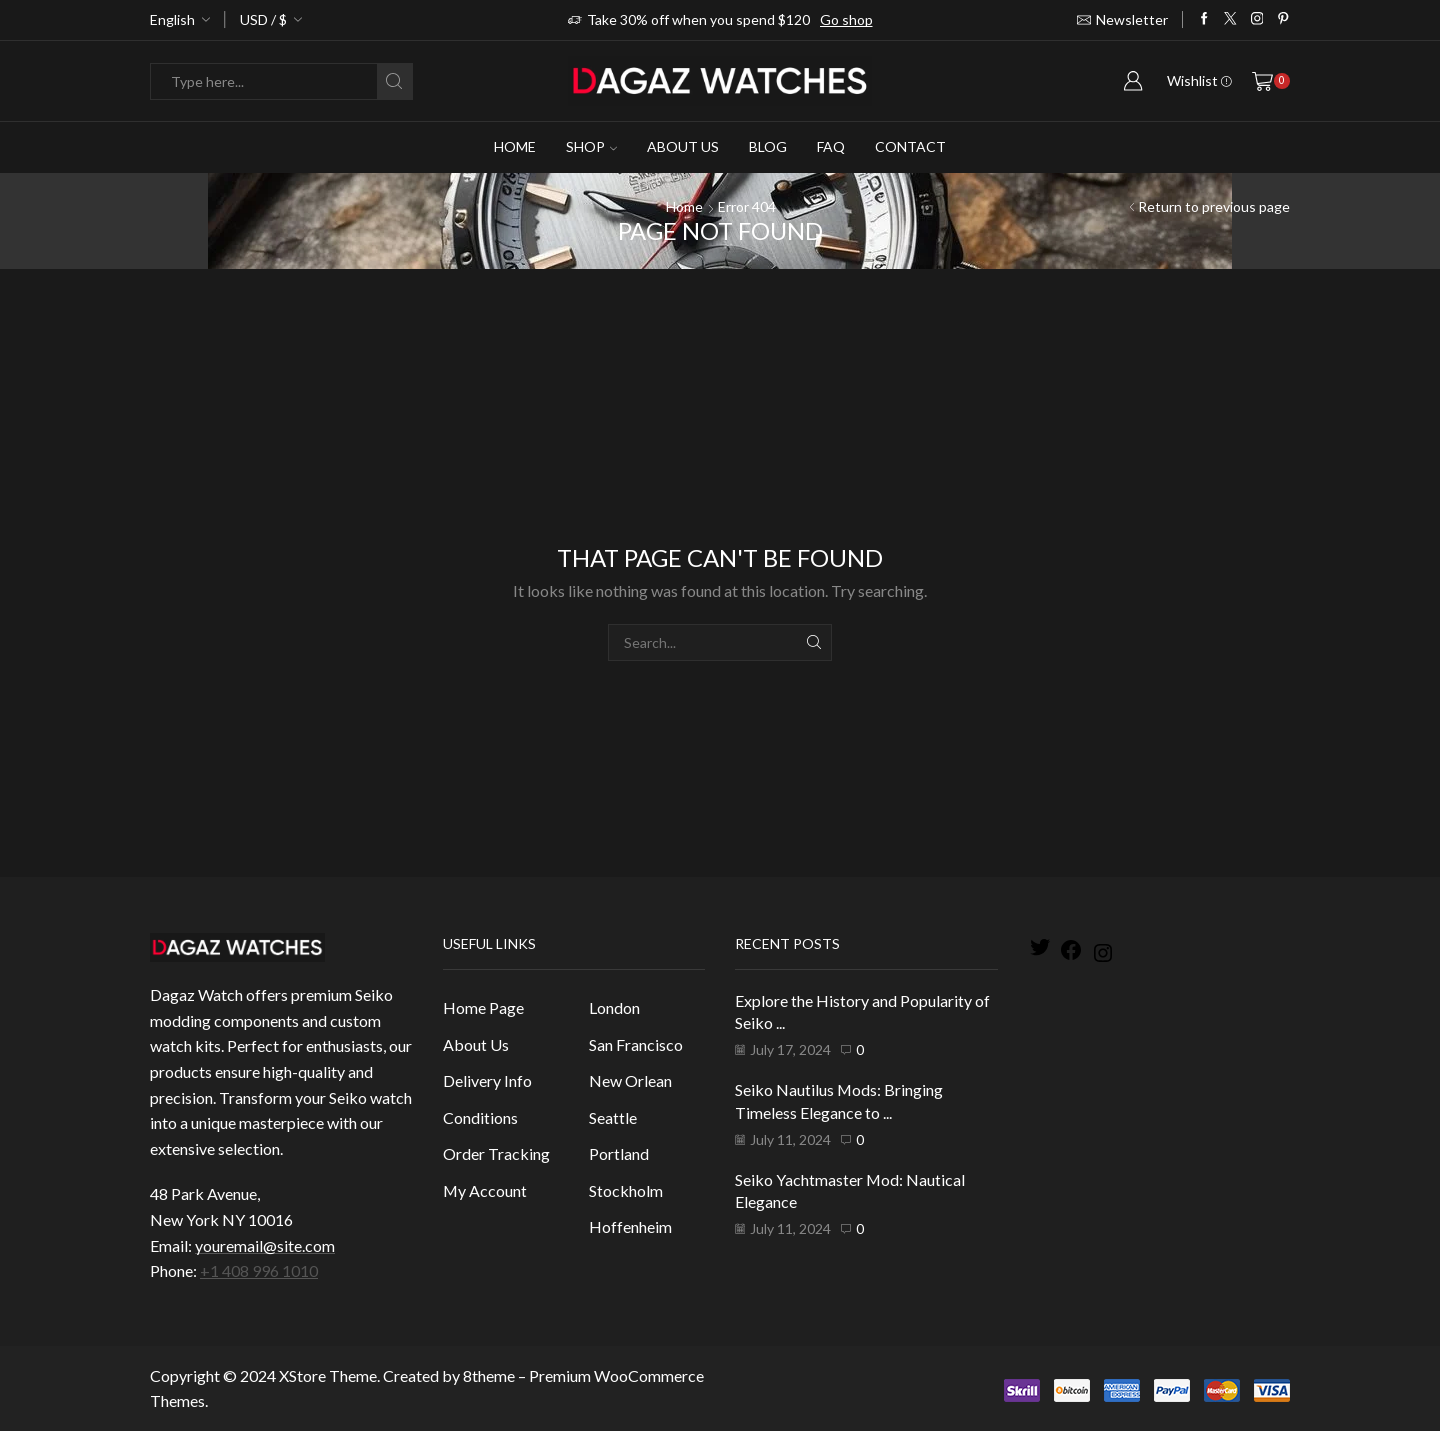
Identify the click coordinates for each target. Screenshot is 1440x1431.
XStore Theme (328, 1375)
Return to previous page (1214, 206)
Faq (831, 146)
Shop (591, 146)
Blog (768, 146)
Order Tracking (496, 1153)
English (172, 19)
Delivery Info (487, 1080)
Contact (910, 146)
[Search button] (394, 81)
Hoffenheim (630, 1226)
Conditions (480, 1117)
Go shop (846, 19)
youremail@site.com (265, 1245)
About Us (683, 146)
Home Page (483, 1007)
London (614, 1007)
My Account (485, 1190)
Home (515, 146)
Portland (619, 1153)
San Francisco (636, 1044)
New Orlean (630, 1080)
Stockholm (626, 1190)
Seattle (613, 1117)
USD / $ (263, 19)
